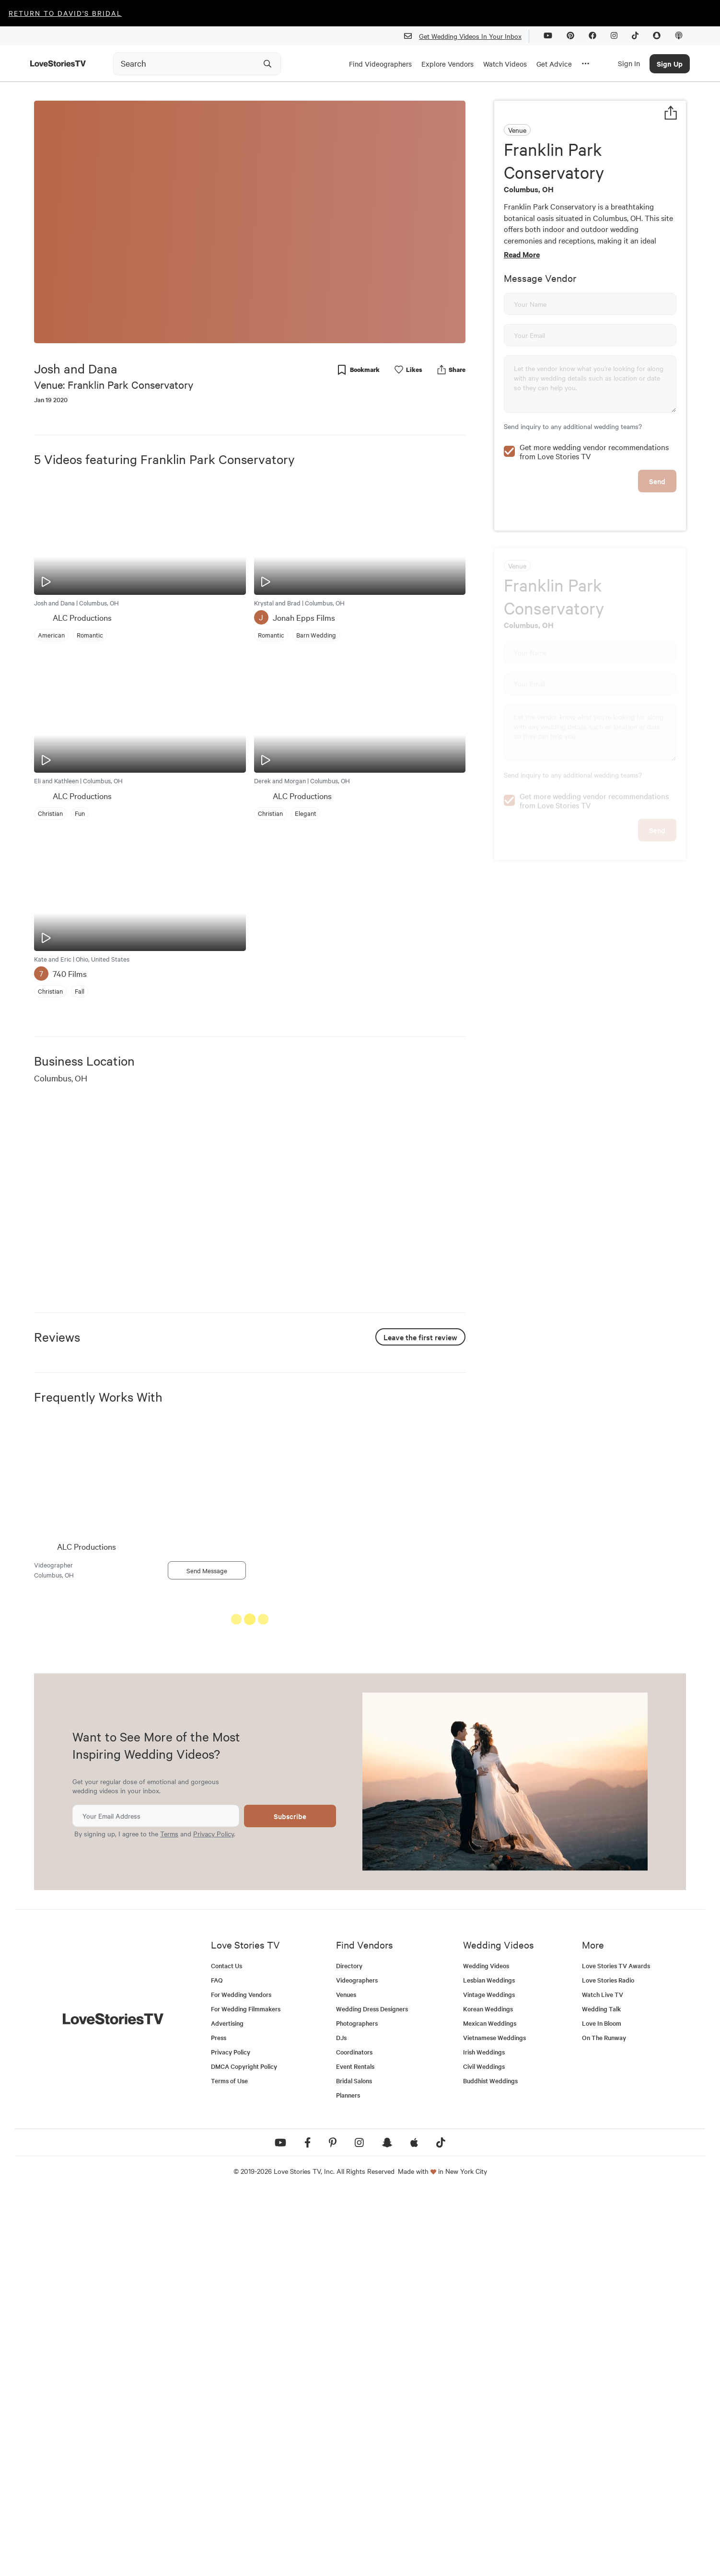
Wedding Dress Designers (372, 2391)
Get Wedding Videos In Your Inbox (466, 36)
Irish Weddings (484, 2434)
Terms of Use (229, 2463)
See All (429, 1620)
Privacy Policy (213, 2216)
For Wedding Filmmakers (245, 2391)
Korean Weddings (488, 2391)
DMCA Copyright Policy (244, 2449)
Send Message (206, 1570)
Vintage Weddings (489, 2377)
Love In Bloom (601, 2406)
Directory (349, 2348)
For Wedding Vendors (241, 2377)
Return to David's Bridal (65, 13)
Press (218, 2420)
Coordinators (354, 2434)
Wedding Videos (486, 2348)
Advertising (227, 2406)
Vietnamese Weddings (494, 2420)
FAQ (217, 2362)
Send (657, 481)
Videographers (357, 2362)
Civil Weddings (484, 2449)
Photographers (357, 2406)
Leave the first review (420, 1337)
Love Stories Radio (608, 2362)
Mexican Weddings (489, 2406)
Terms (169, 2216)
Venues (346, 2377)
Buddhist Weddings (490, 2463)
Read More (522, 254)
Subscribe (290, 2199)
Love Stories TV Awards (616, 2348)
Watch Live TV (602, 2377)
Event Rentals (355, 2449)
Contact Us (226, 2348)
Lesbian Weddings (489, 2362)
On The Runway (604, 2420)
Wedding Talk (601, 2391)
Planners (348, 2478)
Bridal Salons (354, 2463)
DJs (341, 2420)
